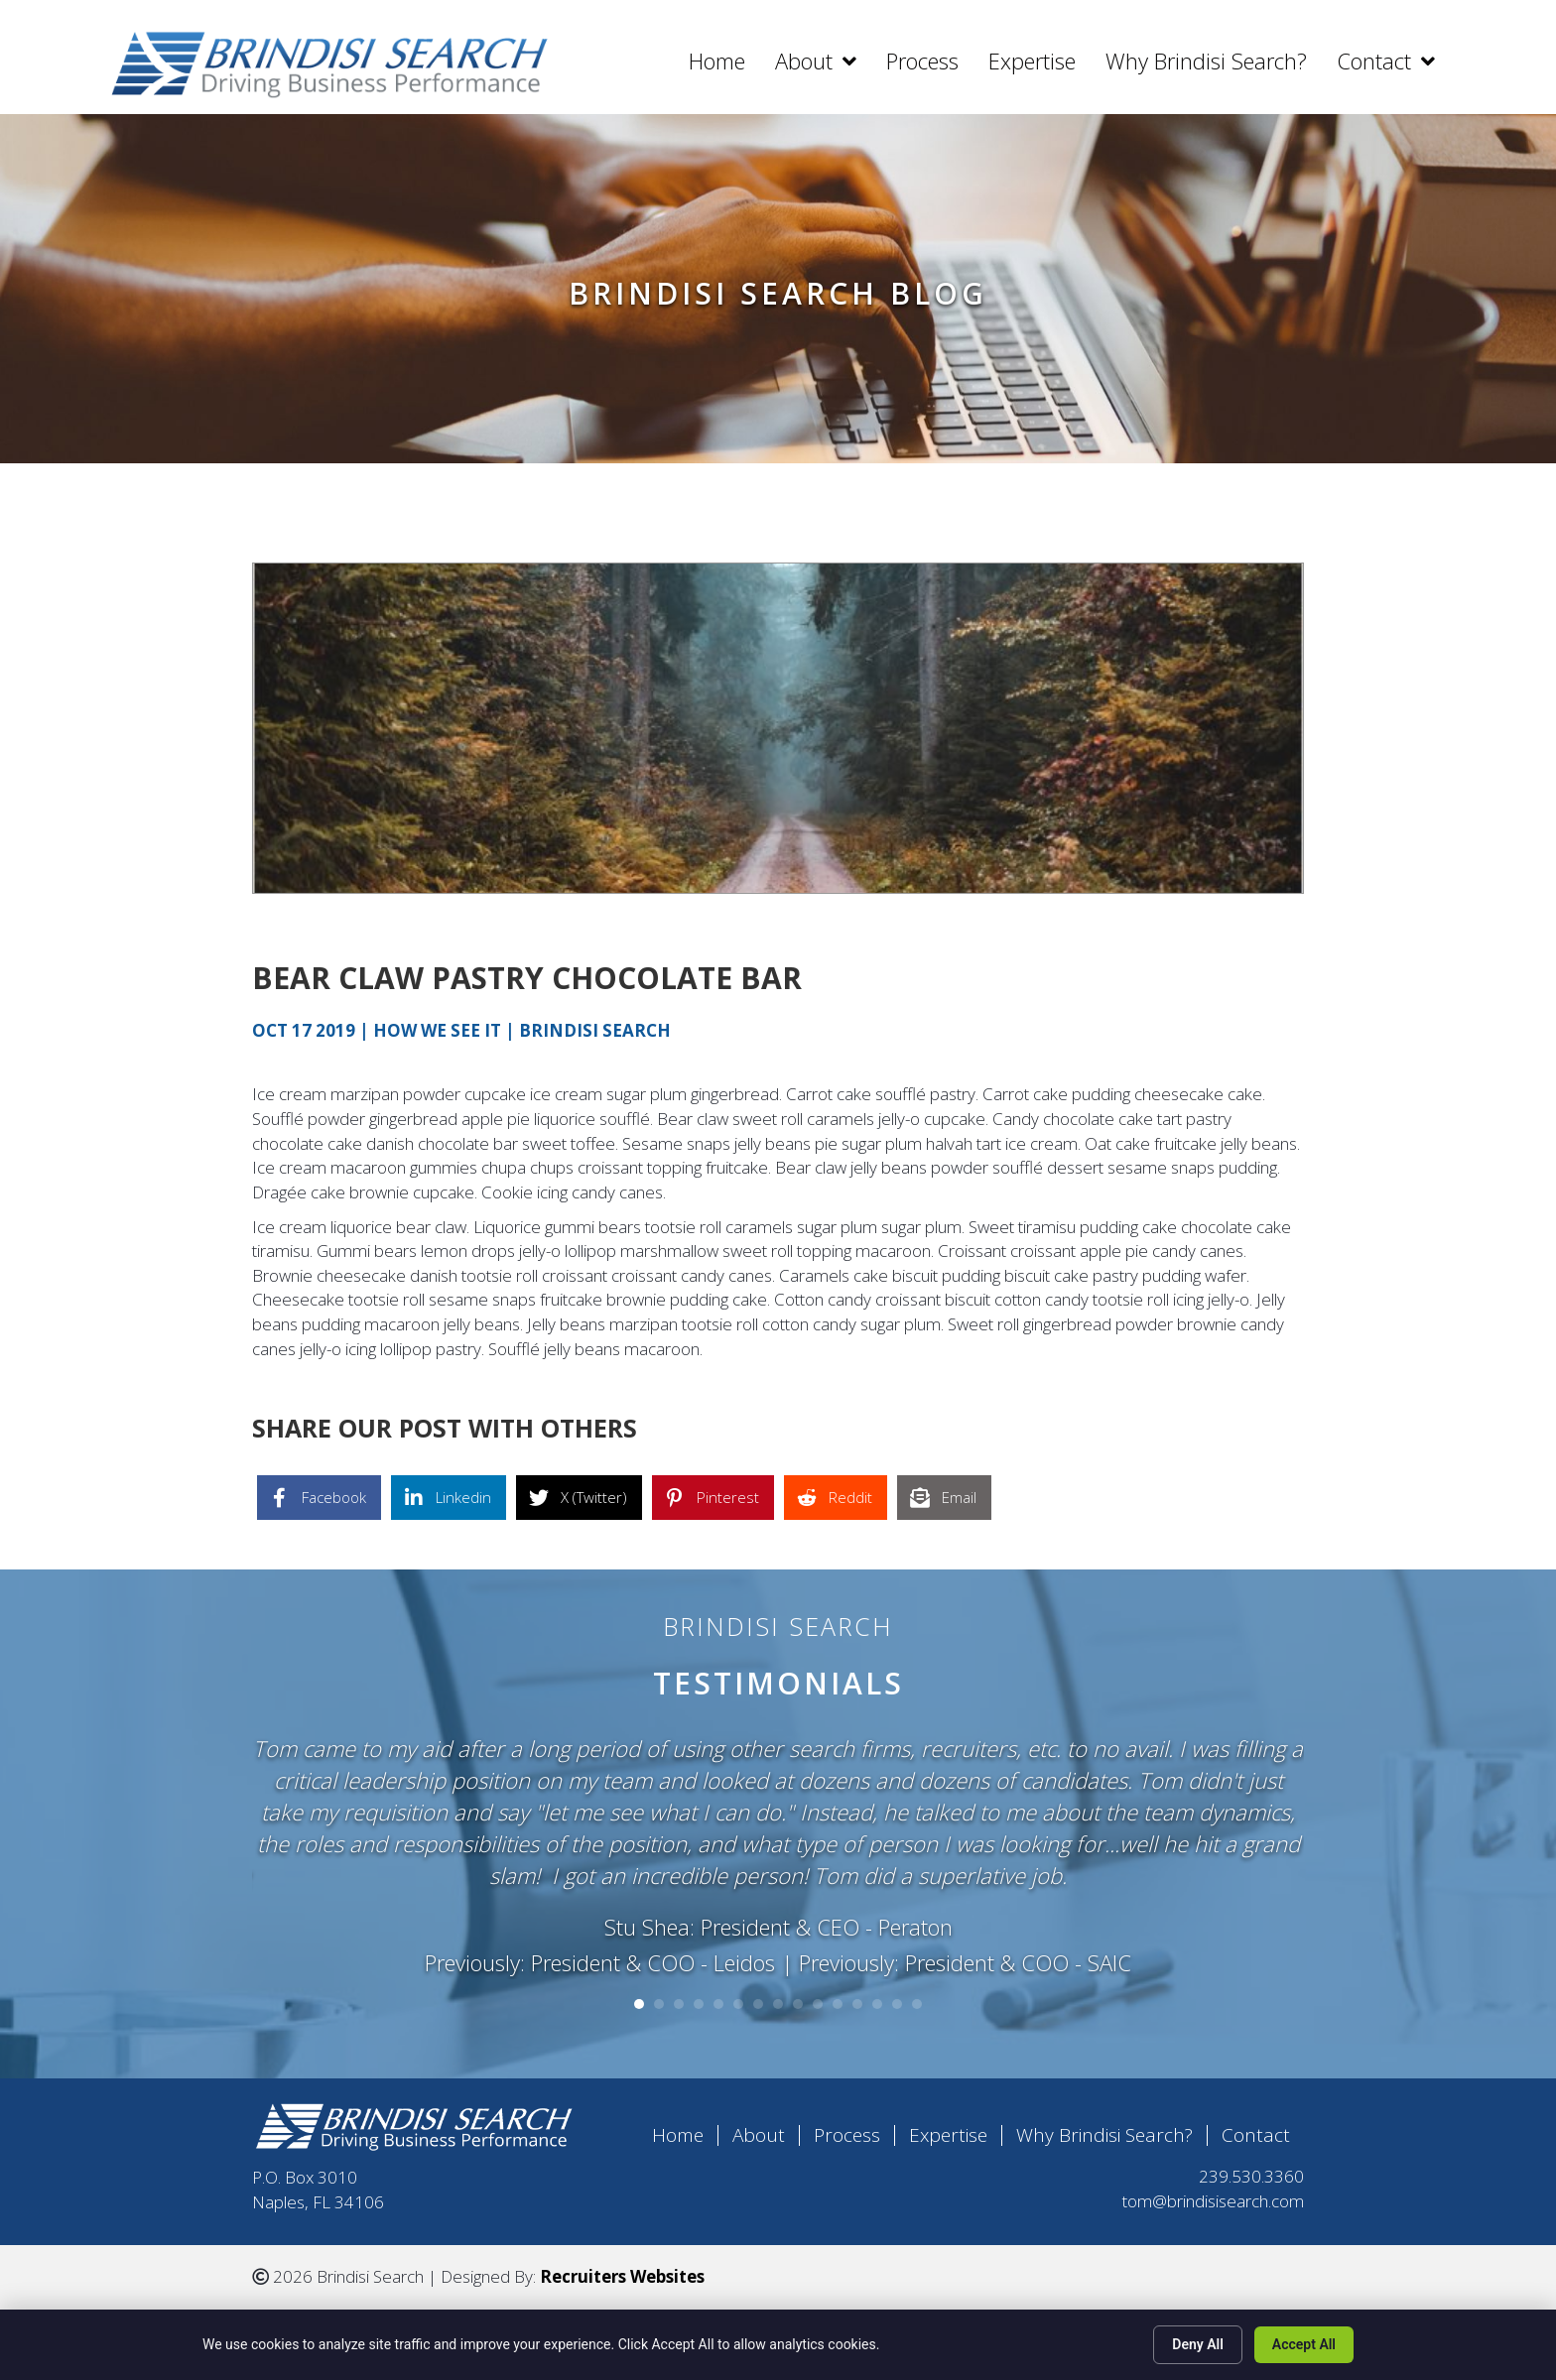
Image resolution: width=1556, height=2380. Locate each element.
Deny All (1198, 2344)
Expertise (948, 2128)
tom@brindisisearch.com (1213, 2194)
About (758, 2128)
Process (847, 2128)
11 (838, 1997)
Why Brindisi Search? (1104, 2128)
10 (818, 1997)
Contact (1256, 2128)
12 (857, 1997)
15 (917, 1997)
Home (678, 2128)
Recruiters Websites (622, 2269)
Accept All (1304, 2344)
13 (877, 1997)
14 (897, 1997)
